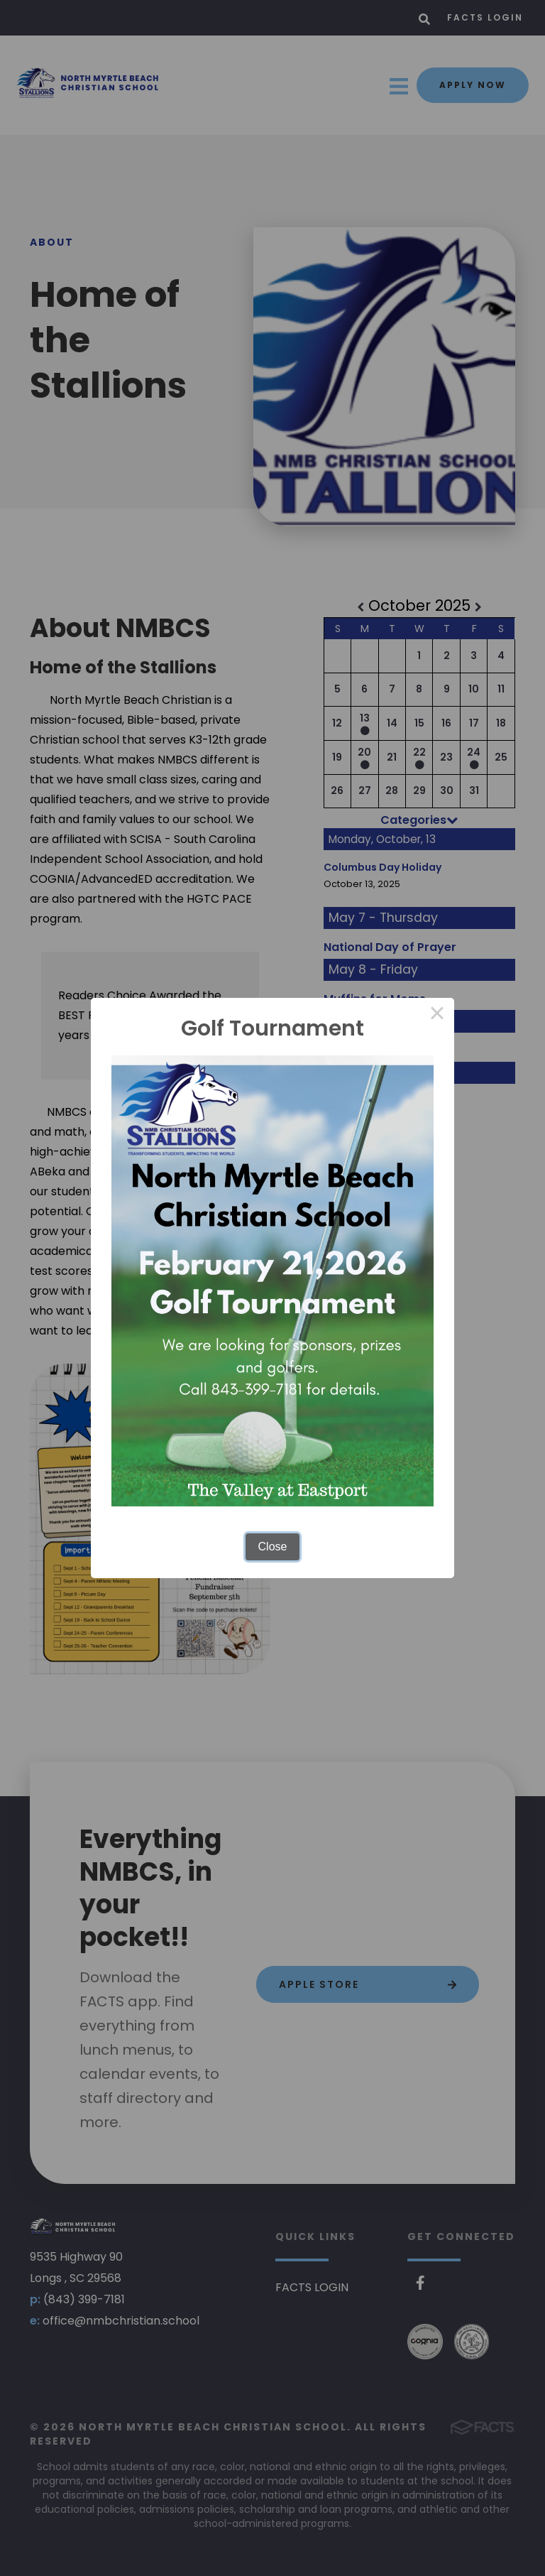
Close (272, 1546)
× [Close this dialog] (437, 1015)
